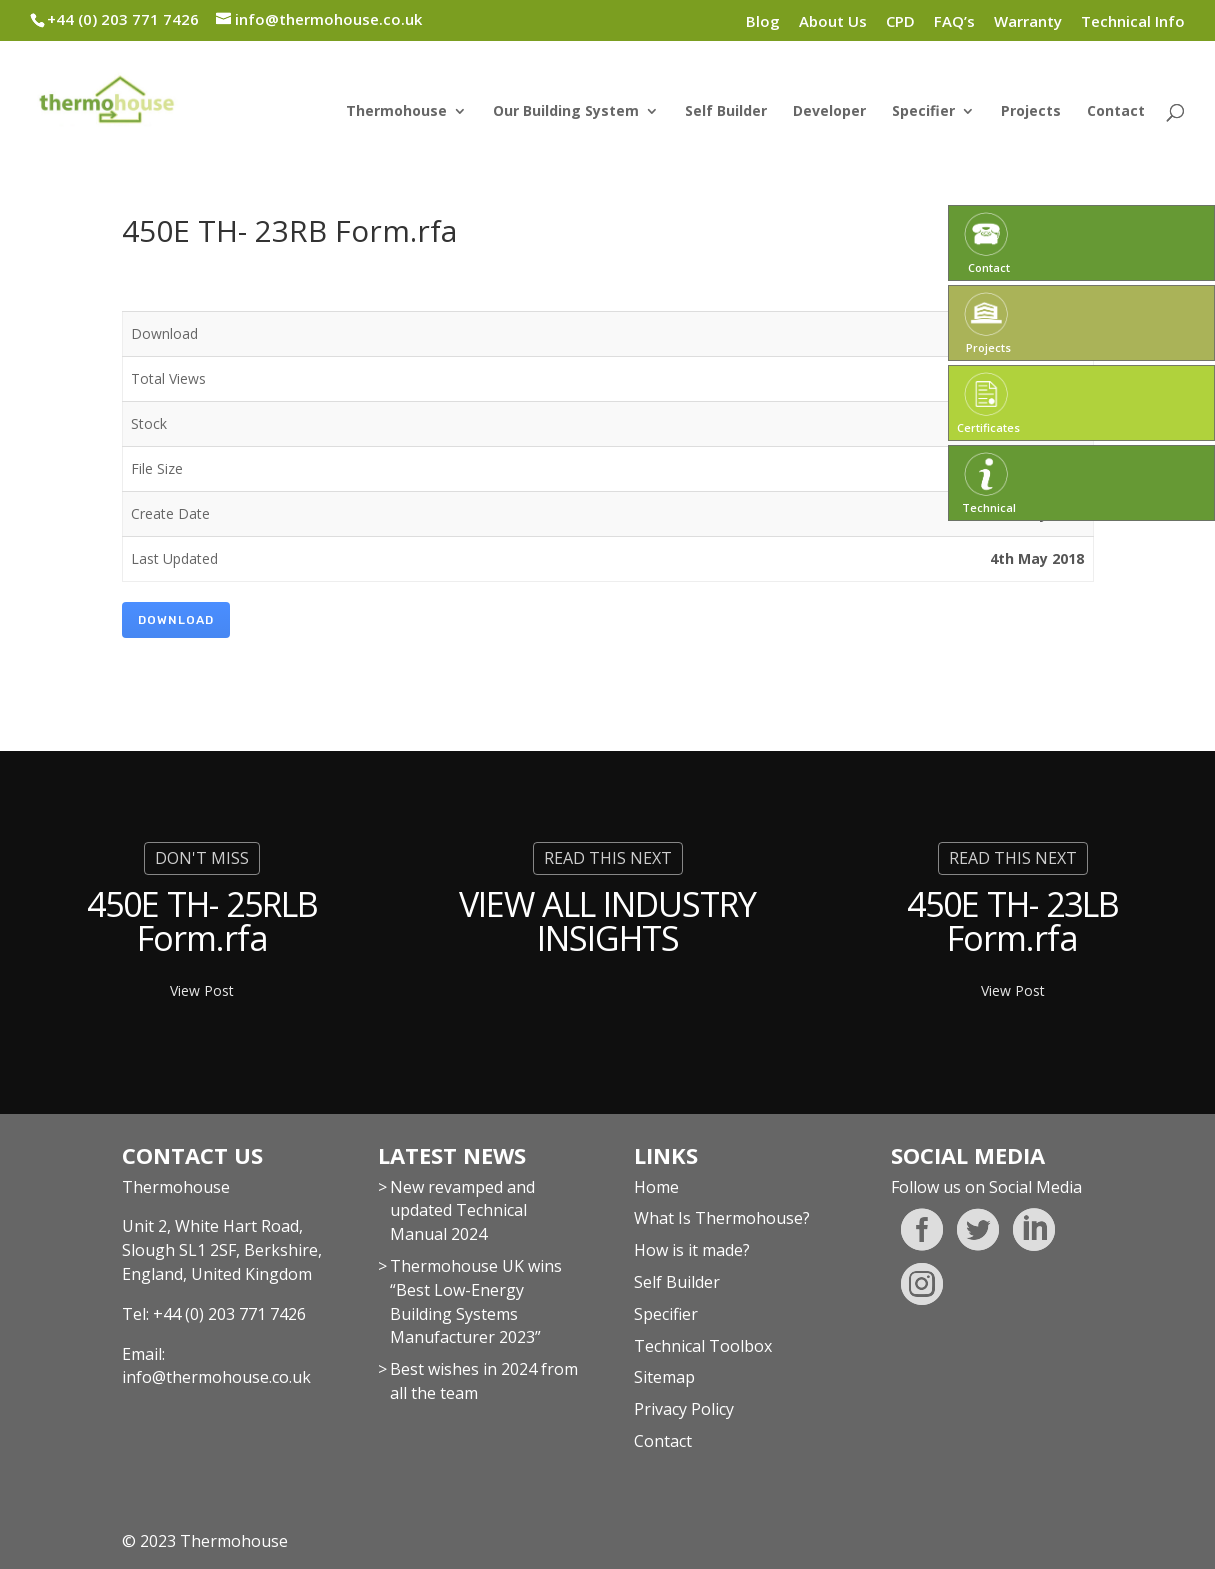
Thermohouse (396, 112)
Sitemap (664, 1377)
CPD (900, 22)
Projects (1031, 112)
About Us (833, 22)
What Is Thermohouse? (722, 1218)
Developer (829, 112)
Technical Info (1133, 22)
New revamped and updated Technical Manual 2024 (462, 1211)
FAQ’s (954, 22)
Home (656, 1187)
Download (176, 620)
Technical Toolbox (703, 1346)
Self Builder (726, 112)
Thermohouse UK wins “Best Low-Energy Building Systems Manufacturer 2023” (476, 1301)
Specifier (923, 112)
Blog (763, 22)
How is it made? (692, 1250)
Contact (1116, 112)
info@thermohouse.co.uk (216, 1377)
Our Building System (566, 112)
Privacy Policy (684, 1409)
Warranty (1028, 22)
